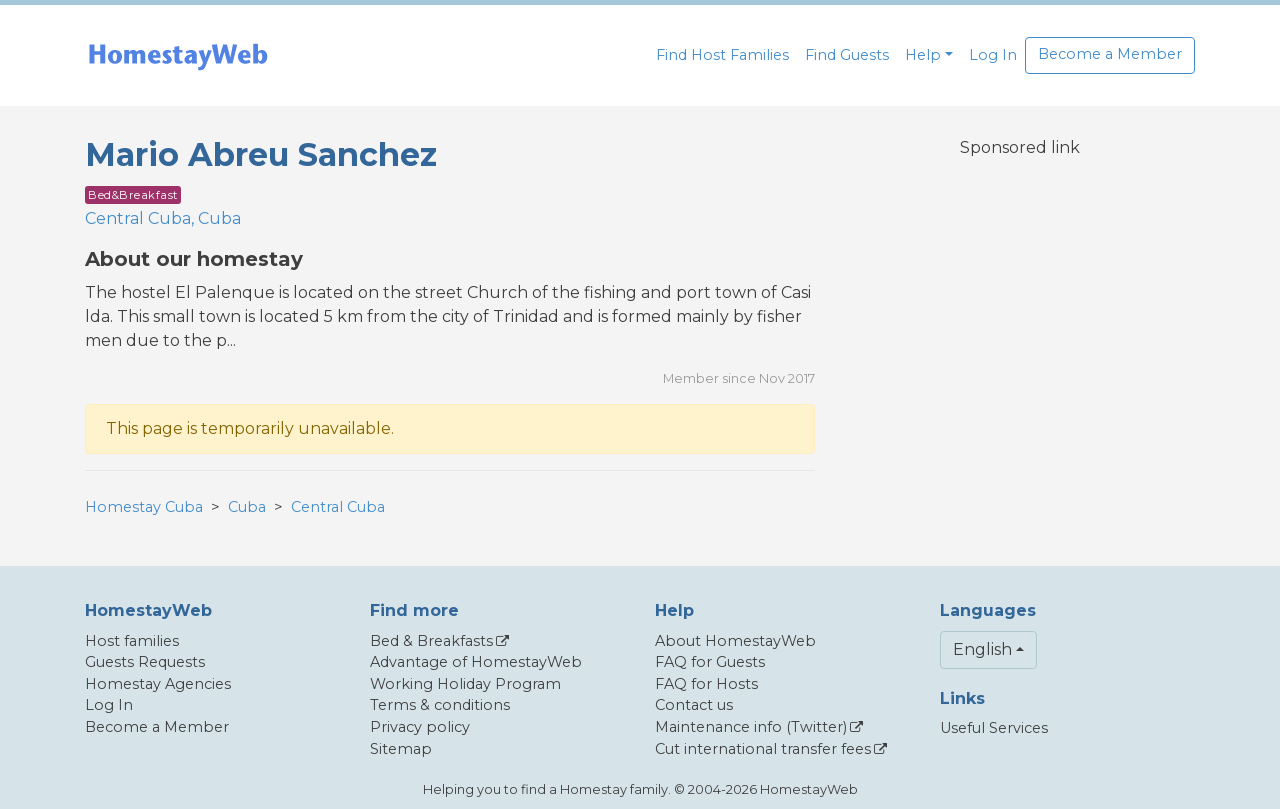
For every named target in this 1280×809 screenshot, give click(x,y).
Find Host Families (722, 55)
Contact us (694, 705)
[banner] (178, 55)
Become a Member (1110, 54)
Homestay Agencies (158, 684)
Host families (132, 641)
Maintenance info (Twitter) (751, 727)
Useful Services (994, 728)
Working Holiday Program (465, 684)
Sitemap (401, 749)
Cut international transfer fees (763, 749)
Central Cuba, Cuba (163, 218)
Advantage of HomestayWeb (476, 662)
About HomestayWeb (735, 641)
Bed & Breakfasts (431, 641)
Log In (993, 55)
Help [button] (923, 55)
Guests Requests (145, 662)
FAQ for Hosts (706, 684)
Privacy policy (420, 727)
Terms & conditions (440, 705)
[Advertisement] (1020, 316)
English (982, 649)
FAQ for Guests (710, 662)
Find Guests (847, 55)
